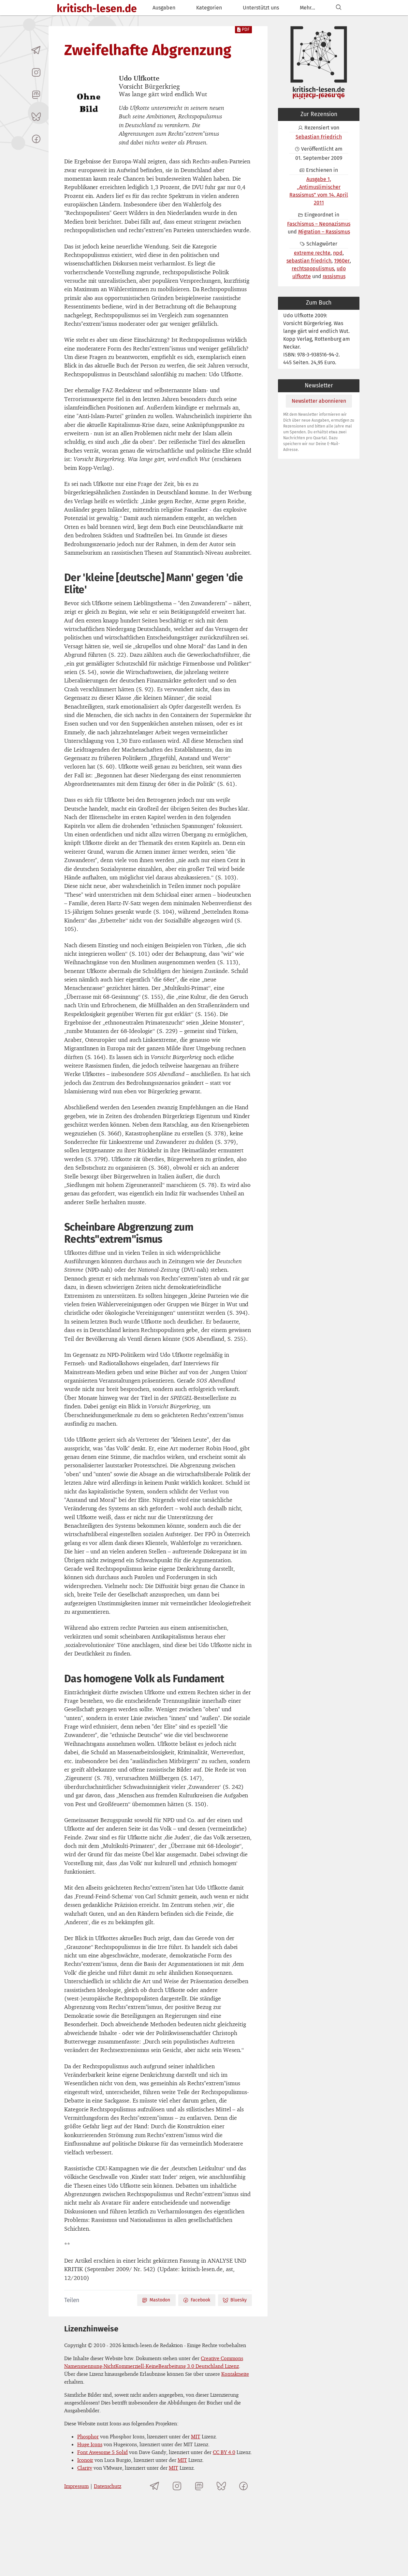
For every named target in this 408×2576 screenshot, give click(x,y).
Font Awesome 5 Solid (102, 2452)
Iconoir (85, 2460)
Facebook (196, 2300)
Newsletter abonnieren (319, 401)
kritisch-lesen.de (97, 8)
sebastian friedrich (308, 261)
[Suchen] (339, 7)
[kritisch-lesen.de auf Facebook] (36, 138)
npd (337, 253)
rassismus (334, 276)
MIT (195, 2436)
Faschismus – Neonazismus (318, 224)
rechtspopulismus (313, 268)
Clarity (84, 2467)
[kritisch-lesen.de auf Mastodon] (36, 94)
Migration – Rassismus (324, 232)
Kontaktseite (235, 2374)
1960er (342, 261)
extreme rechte (312, 253)
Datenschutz (107, 2486)
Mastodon (156, 2300)
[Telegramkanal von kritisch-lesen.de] (36, 50)
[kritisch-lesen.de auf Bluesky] (36, 116)
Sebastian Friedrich (319, 137)
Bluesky (235, 2300)
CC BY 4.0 (224, 2452)
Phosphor (88, 2436)
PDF (243, 29)
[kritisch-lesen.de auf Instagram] (36, 72)
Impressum (76, 2486)
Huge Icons (89, 2444)
